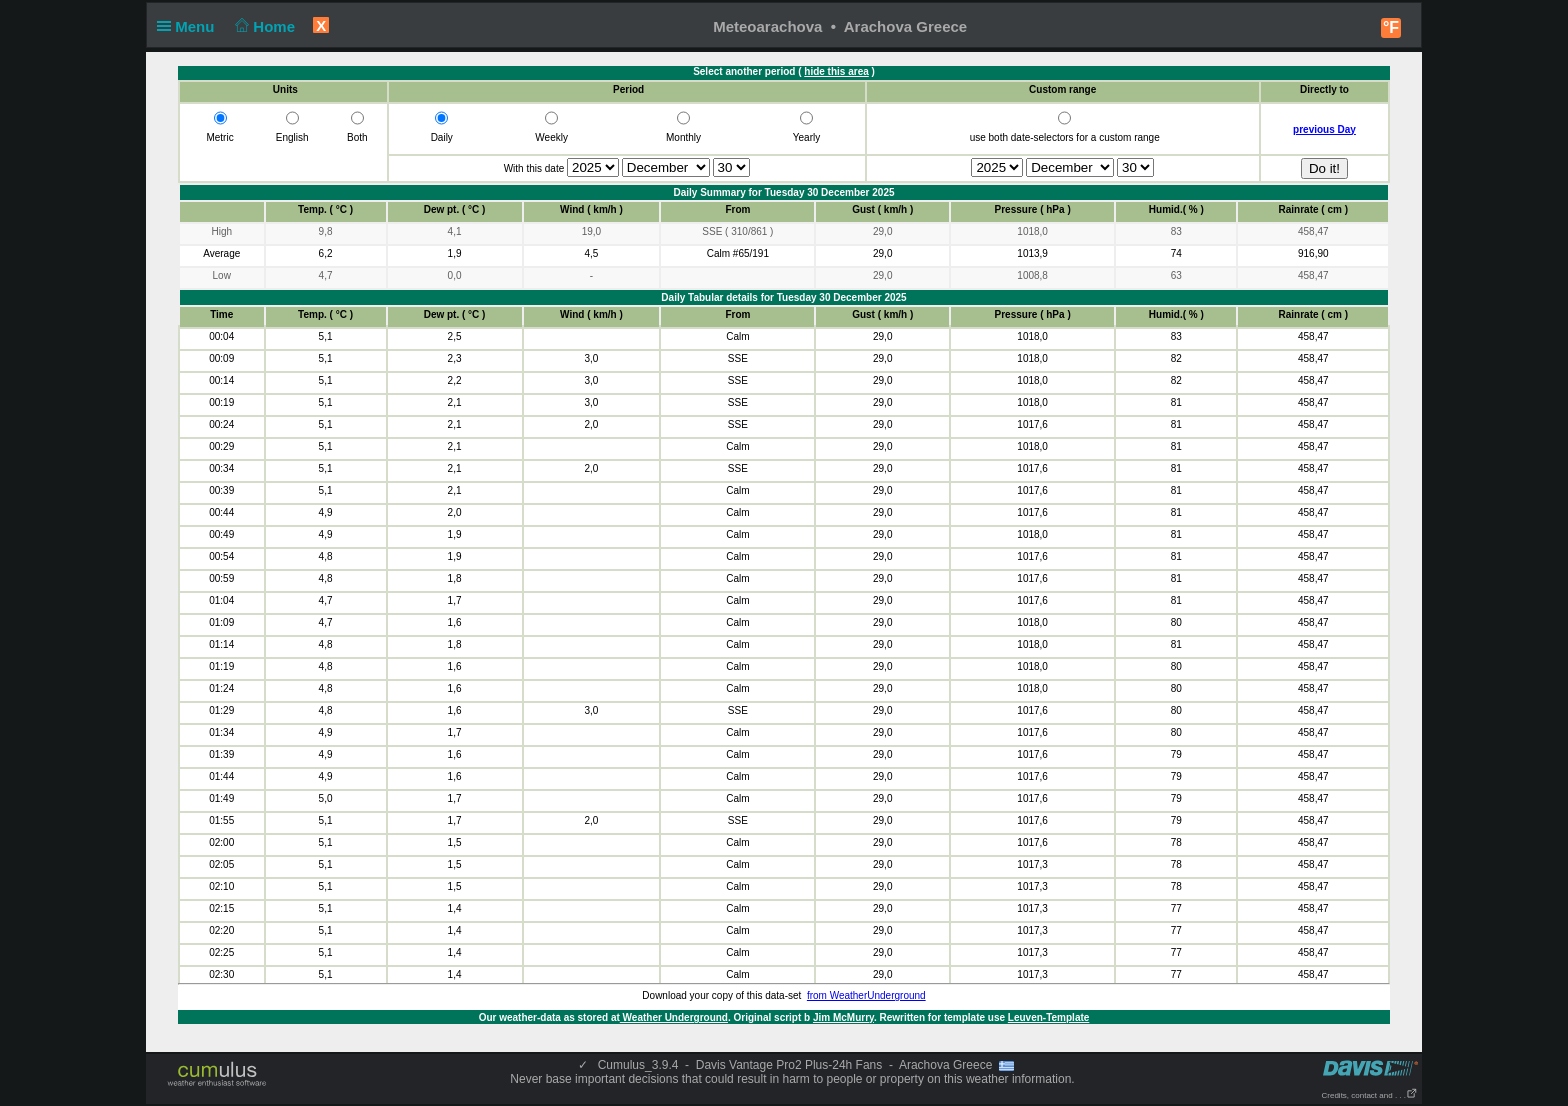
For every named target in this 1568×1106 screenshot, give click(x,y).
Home (263, 26)
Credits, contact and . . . (1370, 1095)
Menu (190, 26)
